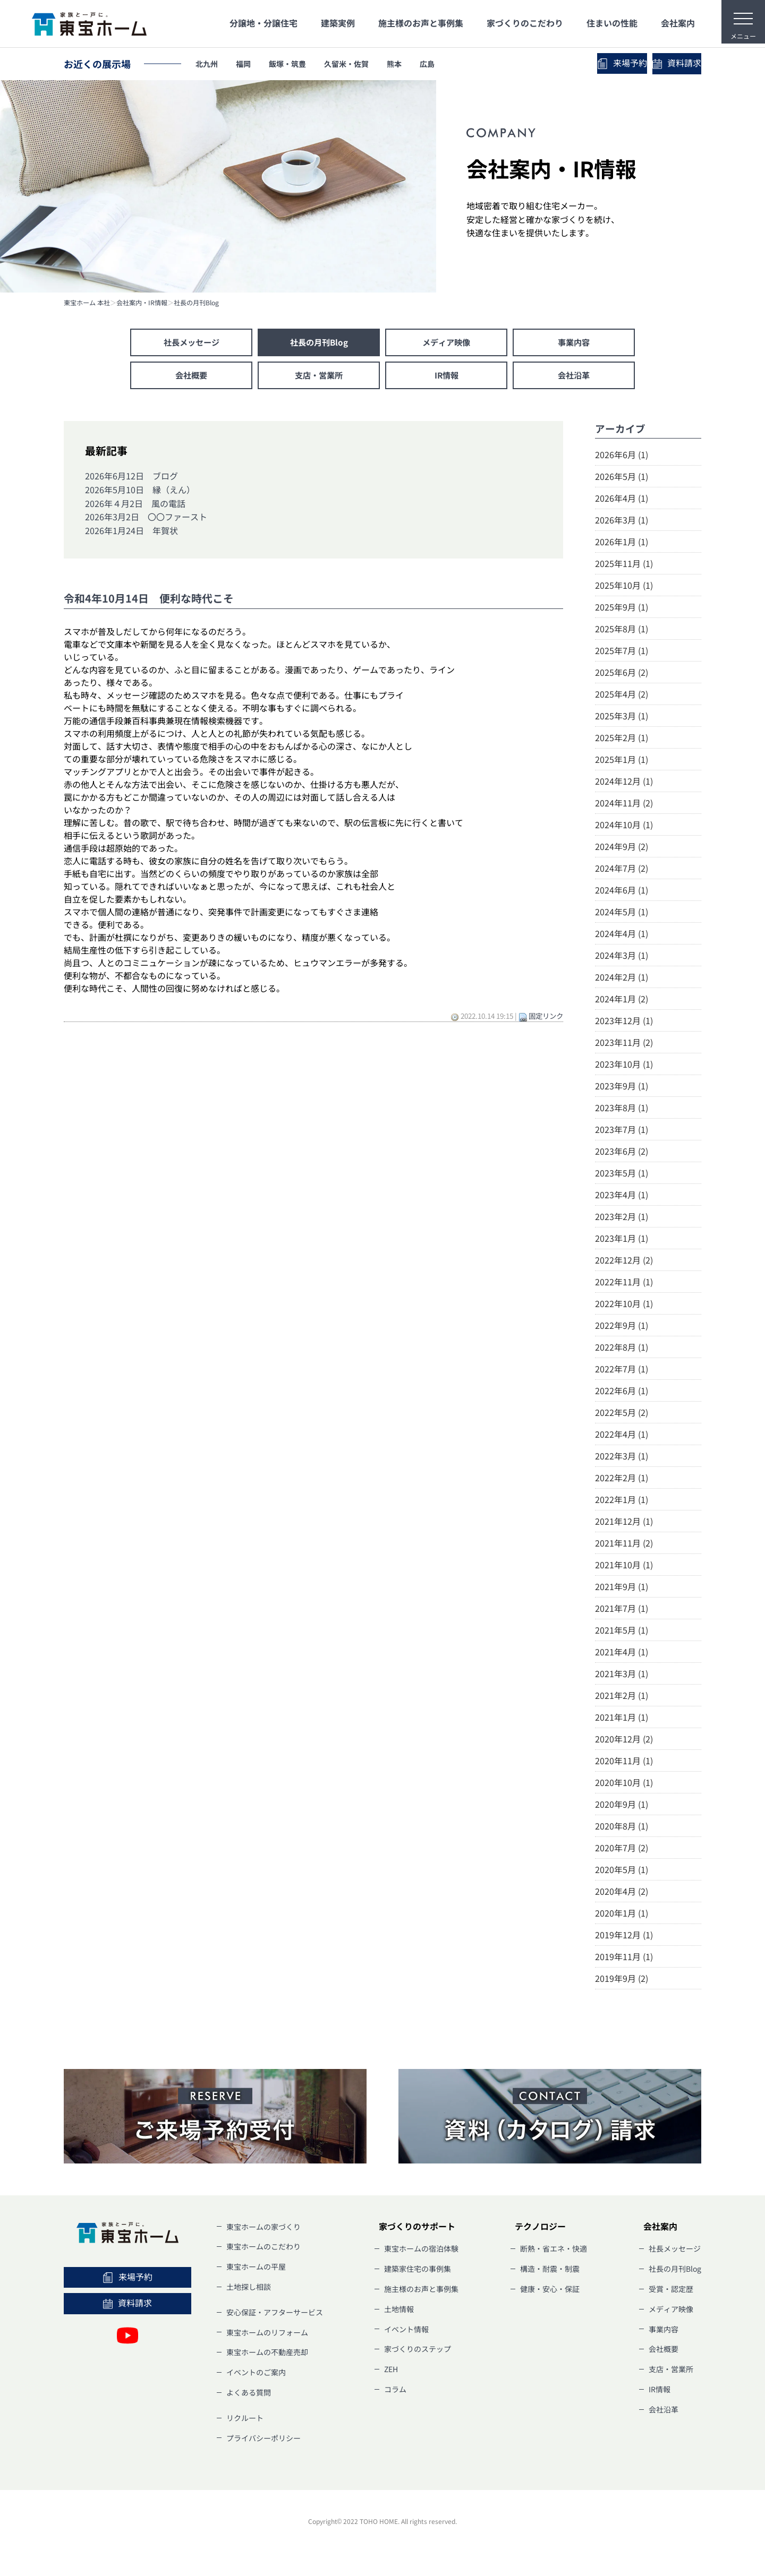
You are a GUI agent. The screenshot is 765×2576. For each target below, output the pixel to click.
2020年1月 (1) (621, 1915)
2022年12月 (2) (624, 1262)
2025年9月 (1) (621, 609)
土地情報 (399, 2311)
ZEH (391, 2371)
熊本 (426, 63)
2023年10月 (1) (624, 1066)
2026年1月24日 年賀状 (131, 532)
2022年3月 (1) (621, 1458)
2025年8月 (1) (621, 630)
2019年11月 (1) (624, 1958)
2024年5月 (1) (621, 913)
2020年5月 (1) (621, 1871)
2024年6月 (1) (621, 892)
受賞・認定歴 (671, 2291)
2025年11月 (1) (624, 565)
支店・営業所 (318, 377)
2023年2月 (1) (621, 1218)
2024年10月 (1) (624, 826)
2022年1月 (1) (621, 1501)
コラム (395, 2391)
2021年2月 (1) (621, 1697)
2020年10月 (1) (624, 1784)
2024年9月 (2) (621, 848)
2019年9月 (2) (621, 1980)
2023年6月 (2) (621, 1153)
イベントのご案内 (256, 2374)
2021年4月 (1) (621, 1653)
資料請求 (653, 63)
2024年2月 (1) (621, 979)
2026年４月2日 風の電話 (135, 505)
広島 (464, 63)
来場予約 (552, 63)
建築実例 (338, 22)
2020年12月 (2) (624, 1740)
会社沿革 (574, 377)
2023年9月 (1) (621, 1087)
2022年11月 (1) (624, 1283)
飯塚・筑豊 (303, 63)
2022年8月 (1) (621, 1349)
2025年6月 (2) (621, 674)
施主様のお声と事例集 (420, 22)
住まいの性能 (612, 22)
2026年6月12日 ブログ (131, 478)
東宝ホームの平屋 (256, 2269)
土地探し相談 (248, 2289)
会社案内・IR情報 (141, 302)
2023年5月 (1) (621, 1175)
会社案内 (678, 22)
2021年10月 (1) (624, 1566)
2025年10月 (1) (624, 587)
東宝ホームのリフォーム (267, 2334)
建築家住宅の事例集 (417, 2271)
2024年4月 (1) (621, 935)
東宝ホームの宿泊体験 (421, 2251)
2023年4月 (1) (621, 1196)
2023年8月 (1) (621, 1109)
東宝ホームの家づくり (263, 2228)
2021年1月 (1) (621, 1719)
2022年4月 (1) (621, 1436)
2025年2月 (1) (621, 739)
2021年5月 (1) (621, 1632)
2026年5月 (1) (621, 478)
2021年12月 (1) (624, 1523)
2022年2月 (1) (621, 1479)
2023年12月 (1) (624, 1022)
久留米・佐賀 (371, 63)
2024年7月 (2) (621, 870)
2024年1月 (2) (621, 1000)
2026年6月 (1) (621, 456)
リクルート (245, 2420)
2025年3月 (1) (621, 717)
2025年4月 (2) (621, 696)
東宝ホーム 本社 (87, 302)
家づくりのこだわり (525, 22)
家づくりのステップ (417, 2351)
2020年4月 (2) (621, 1893)
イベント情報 (406, 2331)
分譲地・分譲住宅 (264, 22)
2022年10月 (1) (624, 1305)
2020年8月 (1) (621, 1828)
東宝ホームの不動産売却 (267, 2354)
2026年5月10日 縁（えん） (140, 491)
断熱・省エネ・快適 (553, 2251)
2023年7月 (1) (621, 1131)
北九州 (210, 63)
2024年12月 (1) (624, 783)
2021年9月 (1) (621, 1588)
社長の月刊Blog (196, 302)
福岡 (252, 63)
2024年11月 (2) (624, 804)
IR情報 (446, 377)
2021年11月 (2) (624, 1545)
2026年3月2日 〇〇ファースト (146, 519)
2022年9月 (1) (621, 1327)
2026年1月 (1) (621, 543)
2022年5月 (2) (621, 1414)
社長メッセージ (191, 343)
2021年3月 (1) (621, 1675)
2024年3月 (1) (621, 957)
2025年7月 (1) (621, 652)
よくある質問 (248, 2395)
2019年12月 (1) (624, 1936)
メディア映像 (446, 343)
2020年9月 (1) (621, 1806)
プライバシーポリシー (263, 2440)
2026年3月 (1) (621, 522)
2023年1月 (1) (621, 1240)
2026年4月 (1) (621, 500)
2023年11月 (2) (624, 1044)
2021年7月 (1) (621, 1610)
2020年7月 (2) (621, 1849)
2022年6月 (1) (621, 1392)
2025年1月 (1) (621, 761)
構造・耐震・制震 (550, 2271)
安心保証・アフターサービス (274, 2314)
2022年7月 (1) (621, 1370)
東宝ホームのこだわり (263, 2249)
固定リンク (546, 1018)
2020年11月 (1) (624, 1762)
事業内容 (574, 343)
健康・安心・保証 (550, 2291)
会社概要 (191, 377)
